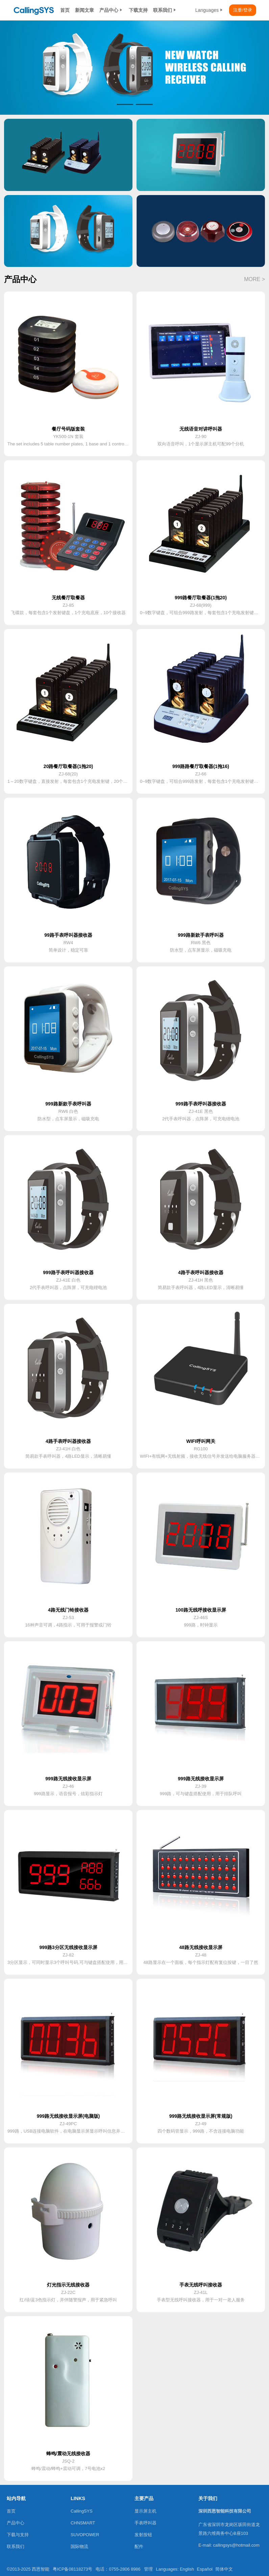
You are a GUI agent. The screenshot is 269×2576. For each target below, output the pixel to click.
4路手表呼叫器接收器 (200, 1272)
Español (205, 2569)
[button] (124, 104)
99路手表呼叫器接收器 (68, 935)
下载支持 (138, 10)
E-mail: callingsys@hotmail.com (229, 2545)
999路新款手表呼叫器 (200, 935)
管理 (148, 2569)
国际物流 (79, 2546)
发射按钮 (143, 2534)
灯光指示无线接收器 (68, 2284)
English (187, 2569)
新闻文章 (84, 10)
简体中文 (224, 2569)
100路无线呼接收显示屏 (200, 1610)
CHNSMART (83, 2522)
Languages (209, 10)
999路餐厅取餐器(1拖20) (201, 597)
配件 (138, 2546)
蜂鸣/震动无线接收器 (68, 2453)
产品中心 (111, 10)
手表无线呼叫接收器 (200, 2284)
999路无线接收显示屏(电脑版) (68, 2116)
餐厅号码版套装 (68, 429)
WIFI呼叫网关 (200, 1441)
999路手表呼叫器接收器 (200, 1103)
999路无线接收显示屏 (68, 1778)
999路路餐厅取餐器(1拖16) (200, 766)
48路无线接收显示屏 (200, 1947)
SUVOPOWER (85, 2534)
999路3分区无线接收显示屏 (68, 1947)
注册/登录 (242, 9)
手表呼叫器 (145, 2522)
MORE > (254, 279)
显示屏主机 (145, 2511)
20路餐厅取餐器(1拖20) (68, 766)
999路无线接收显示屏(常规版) (201, 2116)
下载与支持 (18, 2534)
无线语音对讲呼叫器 (200, 429)
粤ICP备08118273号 (72, 2569)
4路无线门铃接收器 (68, 1610)
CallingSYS (82, 2511)
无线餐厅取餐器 (68, 597)
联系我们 (165, 10)
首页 (65, 10)
